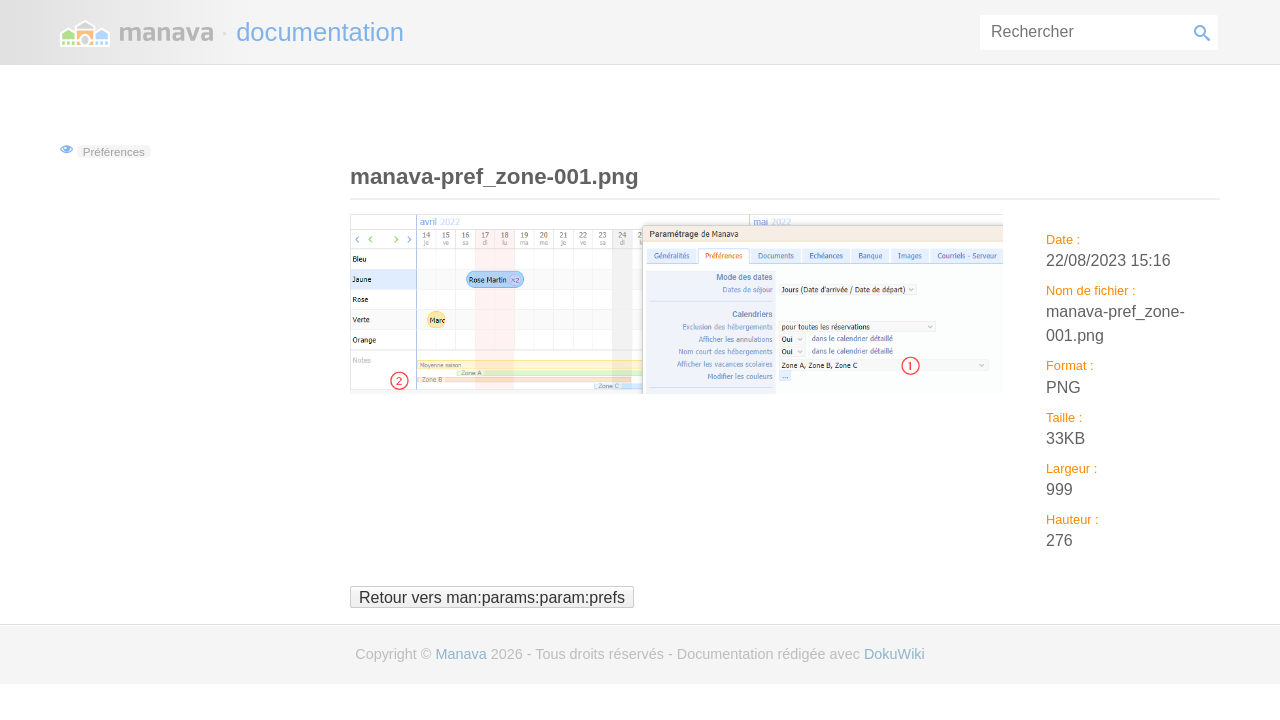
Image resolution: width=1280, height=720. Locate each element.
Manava (460, 654)
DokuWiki (894, 654)
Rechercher (1206, 32)
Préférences (114, 151)
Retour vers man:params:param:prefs (492, 596)
